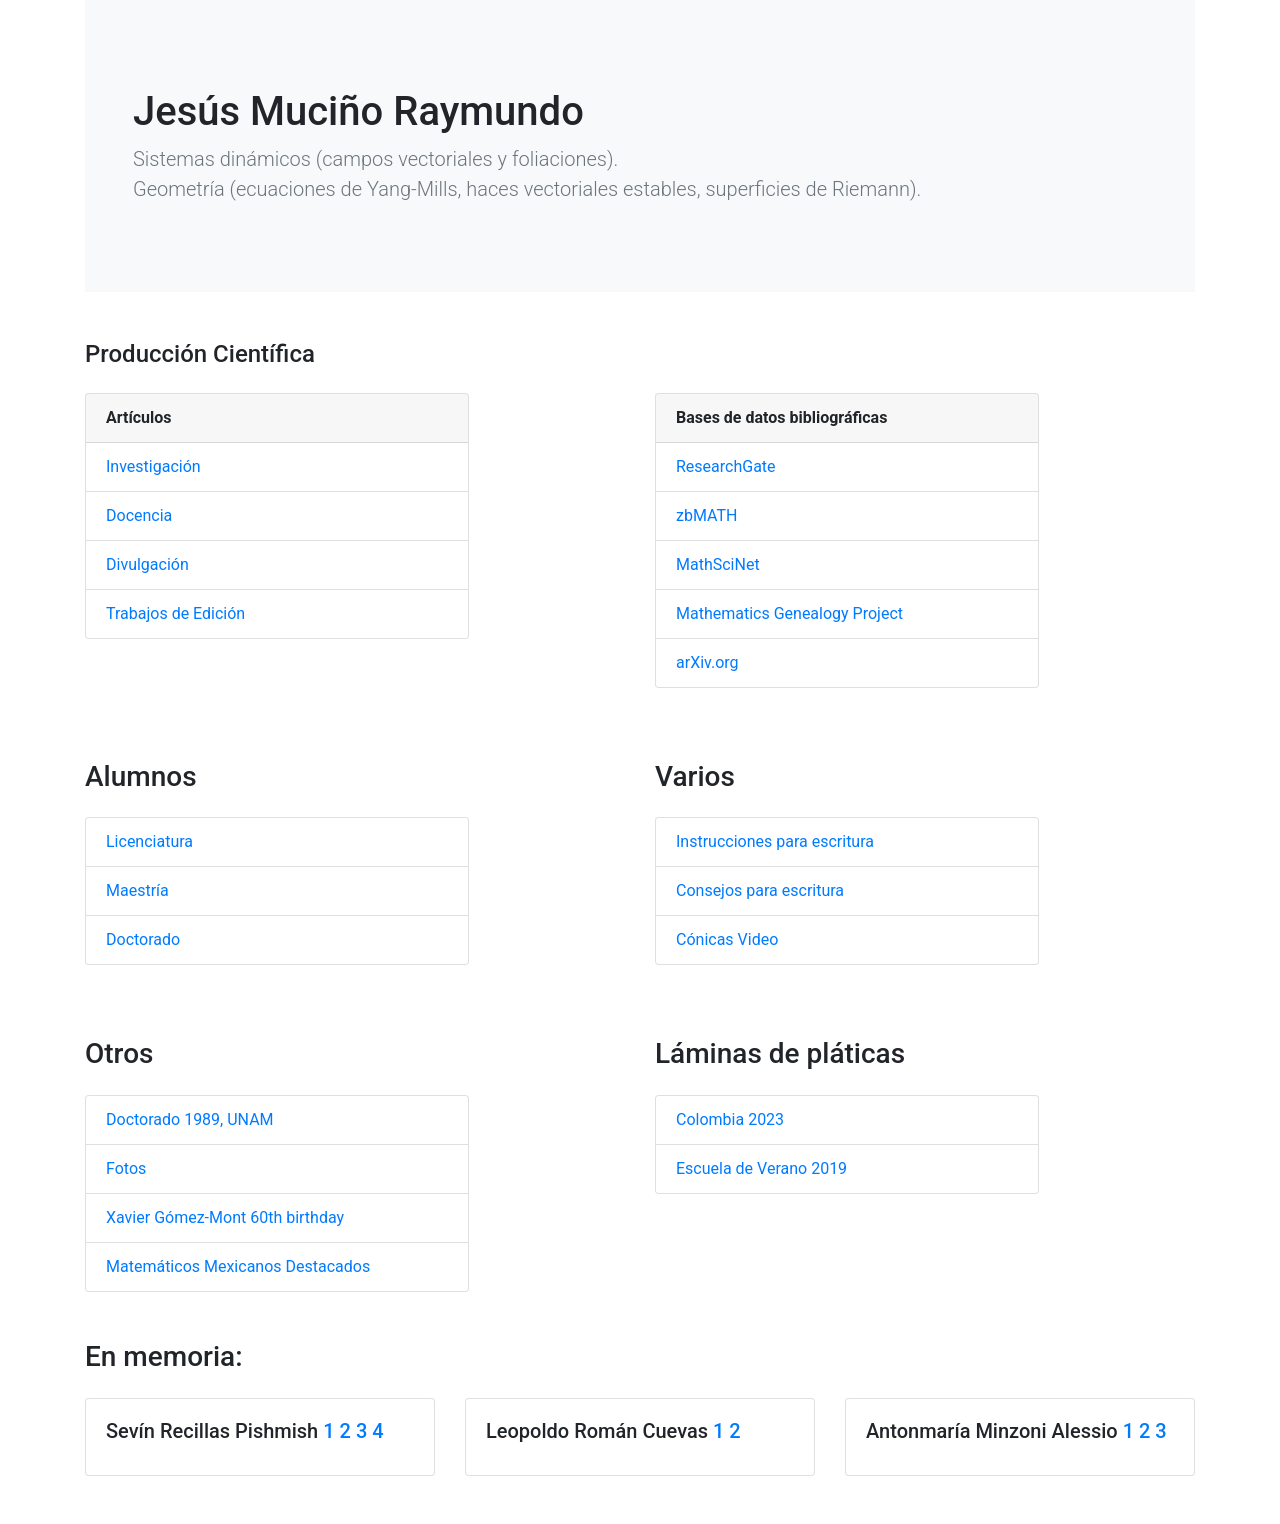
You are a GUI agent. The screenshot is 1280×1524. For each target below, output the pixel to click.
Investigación (153, 466)
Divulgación (147, 564)
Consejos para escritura (760, 890)
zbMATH (706, 515)
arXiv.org (707, 662)
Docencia (139, 515)
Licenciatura (149, 841)
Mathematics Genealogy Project (789, 613)
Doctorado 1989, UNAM (190, 1119)
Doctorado (143, 939)
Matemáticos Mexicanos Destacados (238, 1266)
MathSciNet (718, 564)
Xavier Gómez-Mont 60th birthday (225, 1217)
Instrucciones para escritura (775, 841)
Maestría (137, 890)
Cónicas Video (727, 939)
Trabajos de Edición (175, 613)
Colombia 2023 (730, 1119)
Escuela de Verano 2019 (761, 1168)
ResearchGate (726, 466)
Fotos (126, 1168)
